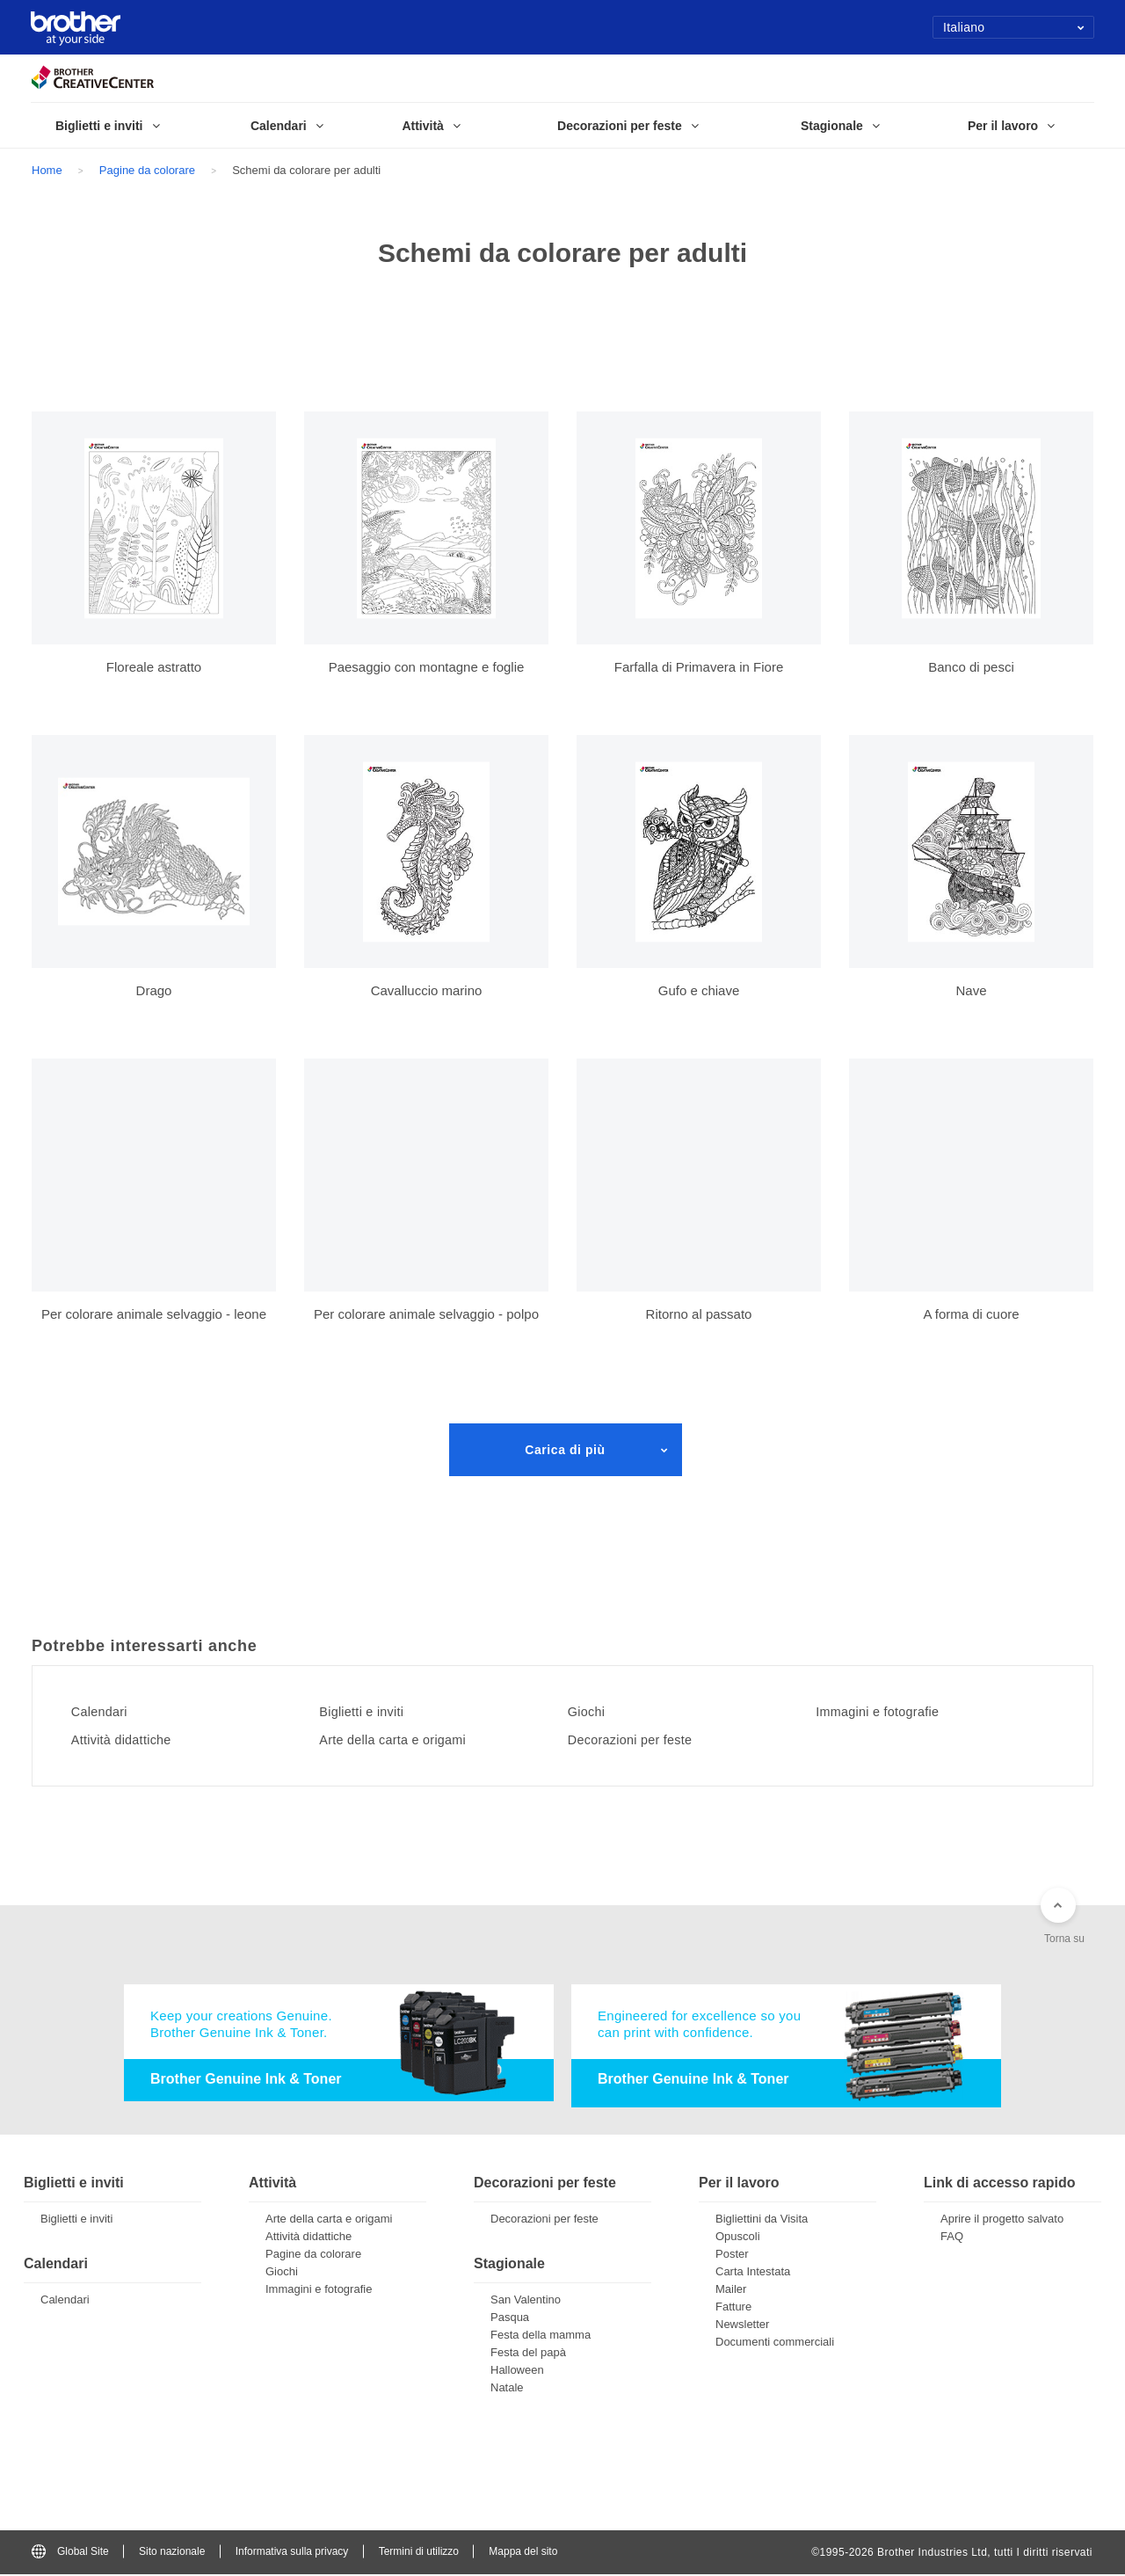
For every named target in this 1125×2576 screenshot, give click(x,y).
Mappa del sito (523, 2553)
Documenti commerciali (774, 2343)
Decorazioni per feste (640, 1740)
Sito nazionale (172, 2553)
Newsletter (742, 2325)
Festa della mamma (540, 2336)
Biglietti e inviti (370, 1712)
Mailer (730, 2290)
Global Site (70, 2553)
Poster (732, 2255)
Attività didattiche (130, 1740)
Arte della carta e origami (405, 1740)
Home (47, 170)
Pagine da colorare (147, 170)
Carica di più (565, 1450)
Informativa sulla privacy (292, 2553)
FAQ (951, 2238)
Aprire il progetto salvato (1001, 2220)
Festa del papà (528, 2354)
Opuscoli (737, 2238)
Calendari (106, 1712)
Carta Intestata (752, 2273)
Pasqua (509, 2318)
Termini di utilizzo (419, 2553)
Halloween (517, 2371)
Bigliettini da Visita (761, 2220)
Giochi (592, 1712)
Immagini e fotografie (888, 1712)
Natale (507, 2389)
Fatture (733, 2308)
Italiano (1014, 27)
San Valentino (525, 2301)
